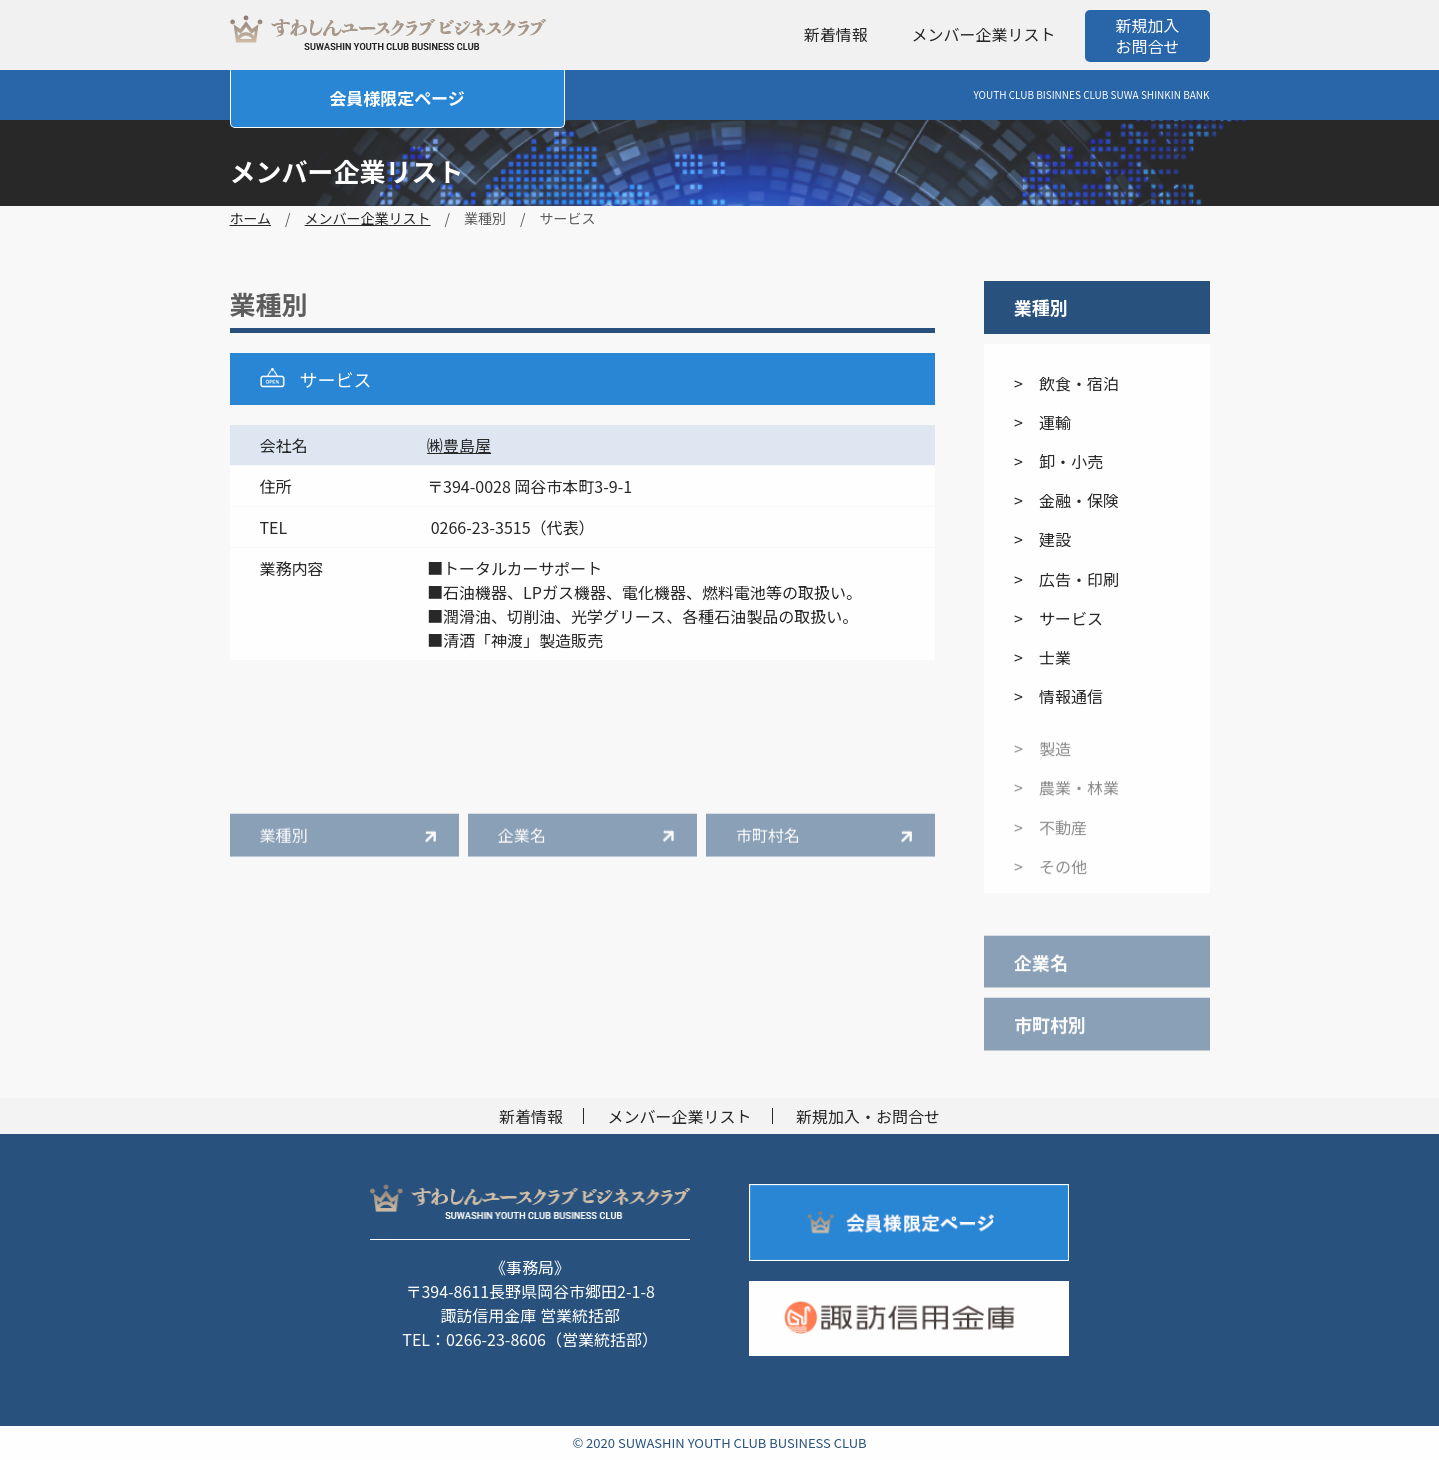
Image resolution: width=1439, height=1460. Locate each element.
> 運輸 (1042, 422)
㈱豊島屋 (459, 445)
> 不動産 (1050, 837)
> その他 (1050, 876)
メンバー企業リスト (983, 34)
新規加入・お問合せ (868, 1116)
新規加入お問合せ (1147, 35)
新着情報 (836, 34)
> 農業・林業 (1066, 798)
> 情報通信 (1058, 696)
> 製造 (1042, 759)
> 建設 (1042, 540)
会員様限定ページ (397, 97)
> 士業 (1042, 657)
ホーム (251, 218)
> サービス (1058, 618)
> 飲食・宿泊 (1066, 383)
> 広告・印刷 (1066, 579)
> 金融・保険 (1066, 500)
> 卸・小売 (1058, 461)
